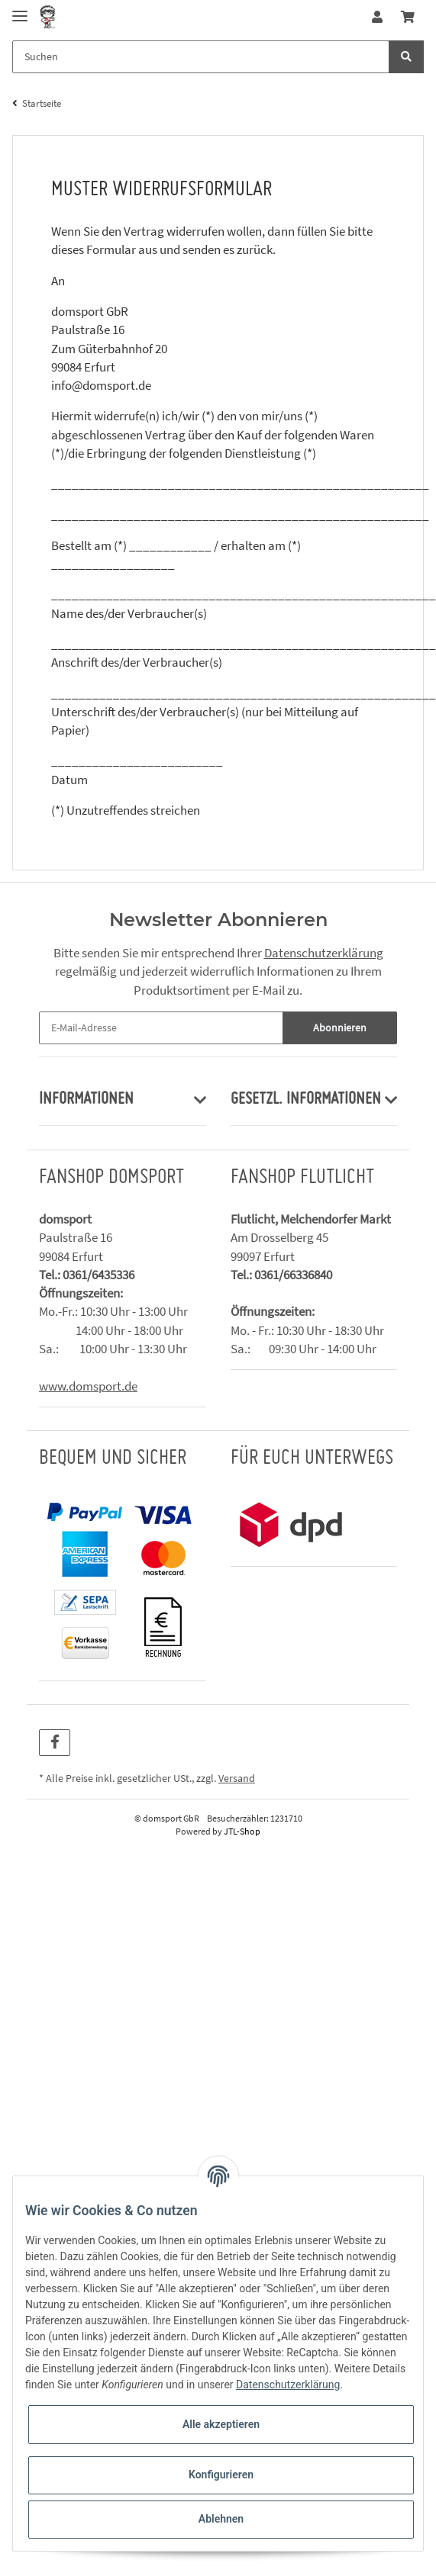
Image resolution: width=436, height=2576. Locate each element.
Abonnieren (340, 1027)
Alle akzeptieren (221, 2424)
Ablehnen (221, 2519)
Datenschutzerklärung (323, 952)
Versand (236, 1778)
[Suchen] (200, 56)
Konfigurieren (221, 2474)
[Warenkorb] (408, 17)
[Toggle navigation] (19, 9)
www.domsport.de (88, 1386)
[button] (377, 17)
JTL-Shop (242, 1831)
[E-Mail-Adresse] (161, 1027)
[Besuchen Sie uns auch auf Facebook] (54, 1742)
